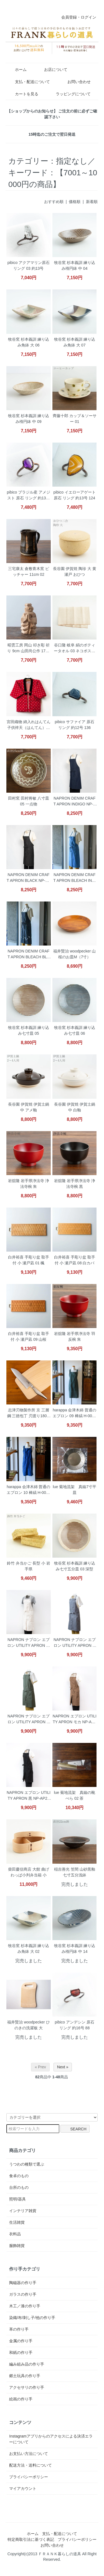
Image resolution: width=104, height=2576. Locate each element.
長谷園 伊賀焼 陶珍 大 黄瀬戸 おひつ (74, 571)
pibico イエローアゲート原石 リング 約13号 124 (75, 495)
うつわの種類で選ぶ (26, 2164)
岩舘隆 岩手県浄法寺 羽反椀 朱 (74, 1336)
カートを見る (22, 94)
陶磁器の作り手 (22, 2282)
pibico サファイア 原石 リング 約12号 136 (74, 725)
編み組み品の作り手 (26, 2364)
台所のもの (19, 2187)
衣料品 (15, 2234)
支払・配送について (28, 81)
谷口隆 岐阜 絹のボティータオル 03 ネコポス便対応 (74, 648)
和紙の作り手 (20, 2352)
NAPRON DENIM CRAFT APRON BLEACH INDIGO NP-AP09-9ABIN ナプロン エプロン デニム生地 (74, 878)
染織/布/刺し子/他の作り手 (32, 2317)
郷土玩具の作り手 (24, 2376)
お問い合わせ (75, 81)
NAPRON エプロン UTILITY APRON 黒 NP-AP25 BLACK (28, 1796)
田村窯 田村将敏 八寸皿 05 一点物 (28, 801)
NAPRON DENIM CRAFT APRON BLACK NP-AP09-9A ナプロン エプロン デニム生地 (28, 878)
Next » (62, 2067)
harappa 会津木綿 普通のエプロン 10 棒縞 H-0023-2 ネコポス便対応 (28, 1490)
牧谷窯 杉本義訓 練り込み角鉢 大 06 (28, 342)
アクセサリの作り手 (26, 2387)
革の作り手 (19, 2329)
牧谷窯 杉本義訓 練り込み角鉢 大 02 (28, 1948)
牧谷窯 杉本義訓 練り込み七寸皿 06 (74, 1030)
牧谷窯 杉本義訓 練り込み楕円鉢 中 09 (28, 419)
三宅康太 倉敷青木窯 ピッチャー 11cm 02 (28, 571)
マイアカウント (22, 2488)
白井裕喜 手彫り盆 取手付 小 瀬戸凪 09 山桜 (28, 1336)
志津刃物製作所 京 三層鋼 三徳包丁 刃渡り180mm (28, 1413)
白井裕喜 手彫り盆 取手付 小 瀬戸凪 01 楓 (28, 1260)
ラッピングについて (69, 94)
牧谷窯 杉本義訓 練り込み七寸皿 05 (28, 1030)
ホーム (17, 69)
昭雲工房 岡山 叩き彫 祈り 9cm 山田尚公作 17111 (28, 648)
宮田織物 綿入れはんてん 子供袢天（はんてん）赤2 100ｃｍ (28, 725)
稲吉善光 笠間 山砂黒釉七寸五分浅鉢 (74, 1872)
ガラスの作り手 (22, 2294)
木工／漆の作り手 (24, 2306)
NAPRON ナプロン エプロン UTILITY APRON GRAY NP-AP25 (75, 1643)
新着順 (92, 201)
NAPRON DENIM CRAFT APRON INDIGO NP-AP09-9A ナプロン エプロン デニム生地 (75, 801)
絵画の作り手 (20, 2399)
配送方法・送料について (30, 2465)
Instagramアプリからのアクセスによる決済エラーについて (50, 2439)
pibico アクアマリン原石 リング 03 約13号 (28, 265)
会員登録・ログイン (75, 17)
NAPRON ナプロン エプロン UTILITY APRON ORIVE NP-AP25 (28, 1719)
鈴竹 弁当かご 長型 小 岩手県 (28, 1566)
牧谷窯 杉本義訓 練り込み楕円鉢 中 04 (74, 265)
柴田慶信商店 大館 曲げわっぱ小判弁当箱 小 (28, 1872)
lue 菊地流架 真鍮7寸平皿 (74, 1490)
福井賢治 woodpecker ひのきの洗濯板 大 (28, 2025)
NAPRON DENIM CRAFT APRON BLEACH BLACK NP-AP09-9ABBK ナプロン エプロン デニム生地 (28, 954)
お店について (51, 69)
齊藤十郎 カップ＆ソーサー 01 (75, 419)
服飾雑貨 (17, 2245)
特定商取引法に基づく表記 (30, 2539)
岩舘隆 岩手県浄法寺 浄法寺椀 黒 (74, 1183)
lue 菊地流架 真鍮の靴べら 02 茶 (74, 1795)
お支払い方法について (28, 2453)
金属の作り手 (20, 2341)
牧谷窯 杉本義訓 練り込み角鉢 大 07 (74, 342)
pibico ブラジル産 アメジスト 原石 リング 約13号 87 (28, 495)
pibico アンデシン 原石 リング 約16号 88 (74, 2025)
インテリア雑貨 (22, 2210)
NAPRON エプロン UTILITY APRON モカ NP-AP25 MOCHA (75, 1719)
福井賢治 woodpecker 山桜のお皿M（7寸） (74, 954)
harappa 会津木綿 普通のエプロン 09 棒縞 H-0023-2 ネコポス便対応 (74, 1413)
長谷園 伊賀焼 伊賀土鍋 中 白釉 (74, 1107)
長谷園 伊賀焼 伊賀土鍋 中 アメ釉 (28, 1107)
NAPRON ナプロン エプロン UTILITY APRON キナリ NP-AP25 (28, 1643)
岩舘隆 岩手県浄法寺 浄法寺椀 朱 (28, 1183)
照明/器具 (17, 2199)
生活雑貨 (17, 2222)
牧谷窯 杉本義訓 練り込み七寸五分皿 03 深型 (74, 1566)
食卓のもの (19, 2176)
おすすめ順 (54, 201)
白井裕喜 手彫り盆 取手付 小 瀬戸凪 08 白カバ (74, 1260)
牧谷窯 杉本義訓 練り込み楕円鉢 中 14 (74, 1948)
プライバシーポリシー (28, 2477)
